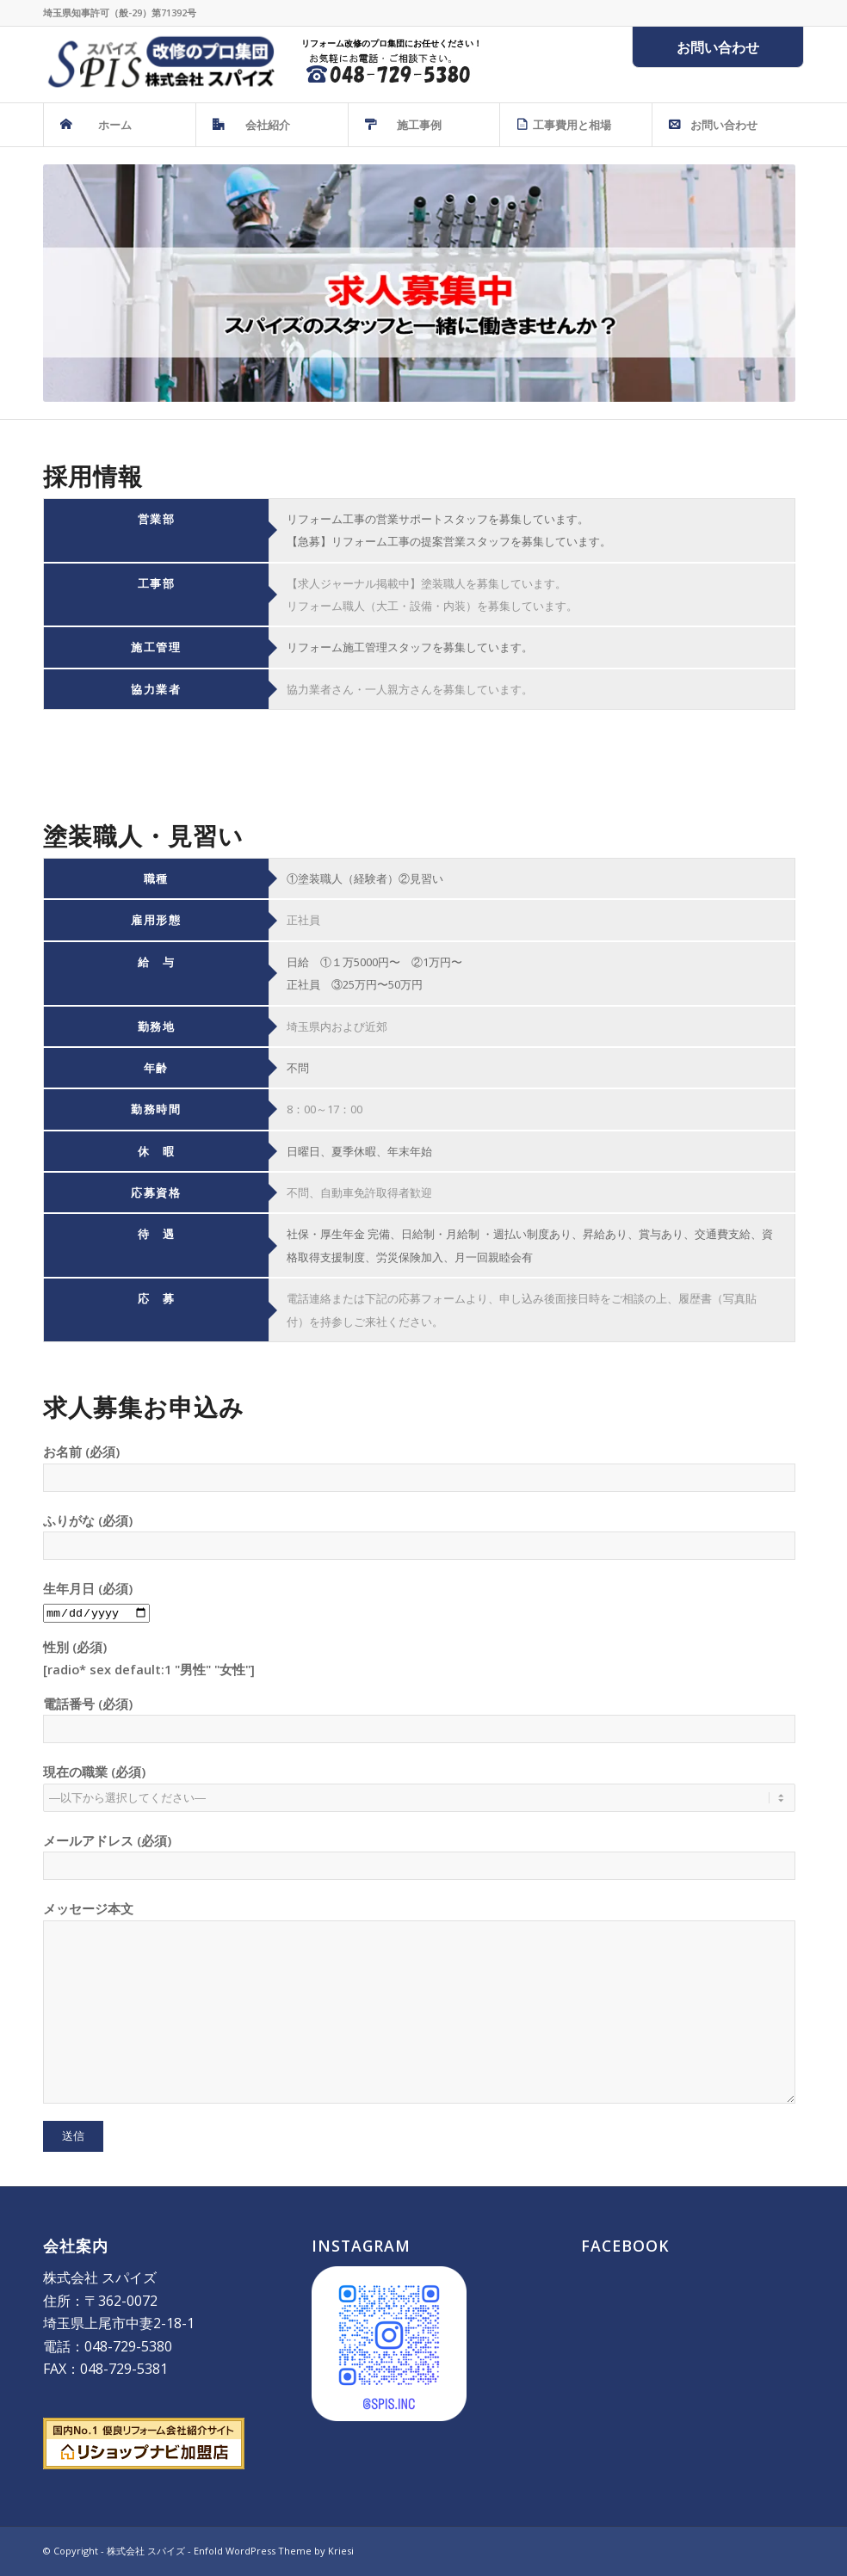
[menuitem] (119, 124)
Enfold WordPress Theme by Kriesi (274, 2550)
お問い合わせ (718, 47)
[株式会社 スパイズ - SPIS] (159, 64)
